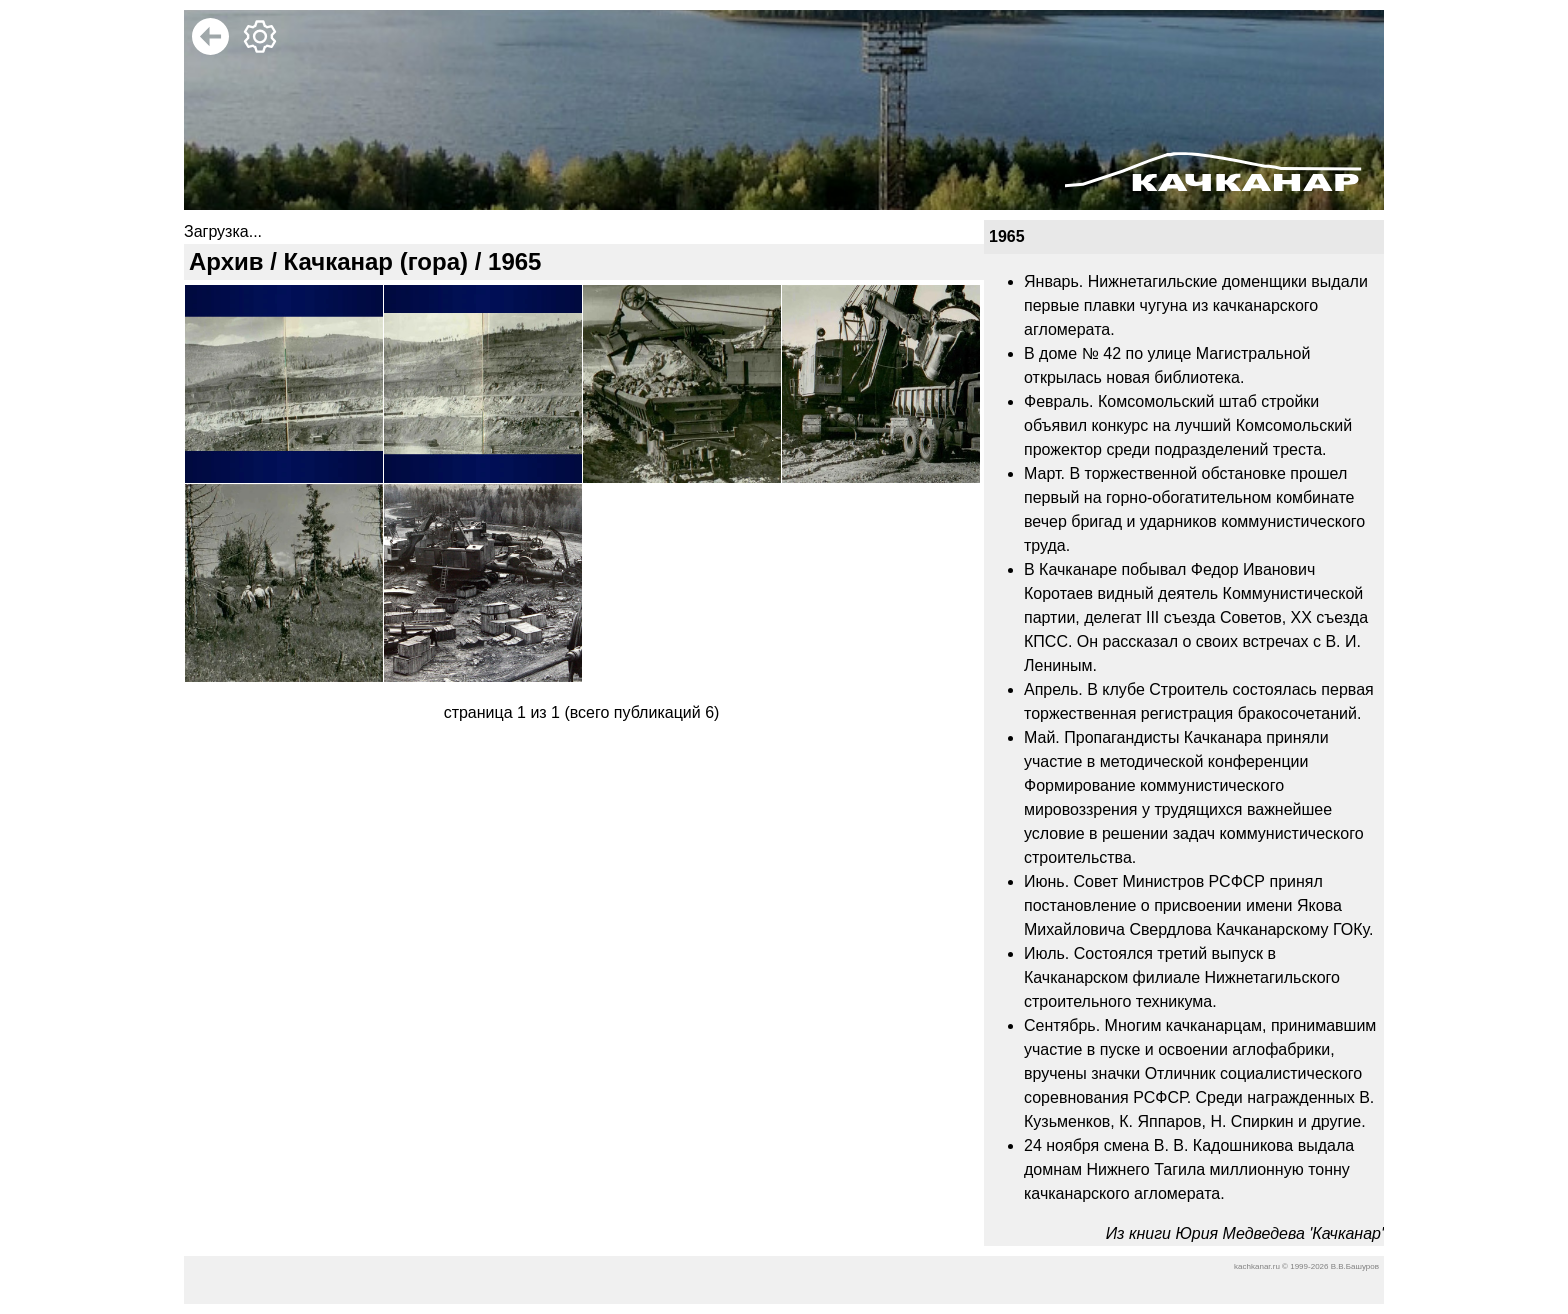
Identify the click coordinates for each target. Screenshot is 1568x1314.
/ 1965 (504, 261)
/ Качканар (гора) (366, 261)
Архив (226, 261)
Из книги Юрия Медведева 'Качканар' (1245, 1233)
